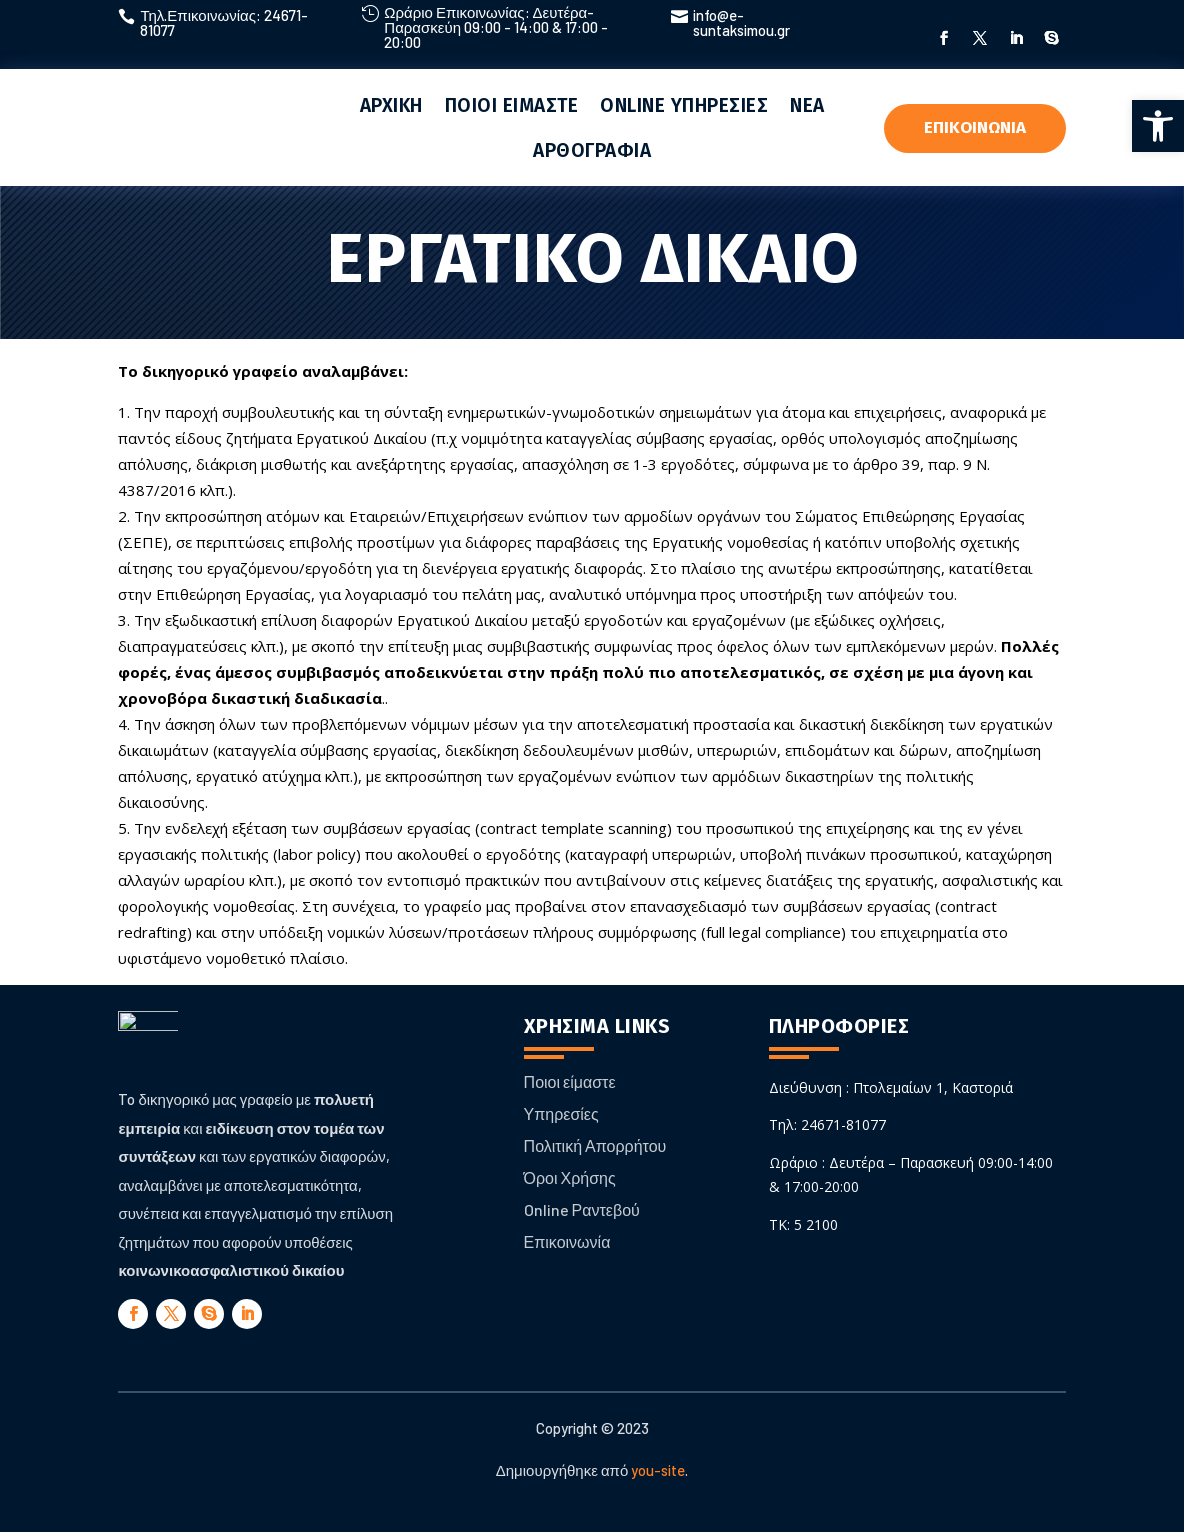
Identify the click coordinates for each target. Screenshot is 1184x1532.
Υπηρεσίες (561, 1113)
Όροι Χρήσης (570, 1177)
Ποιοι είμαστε (570, 1081)
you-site (658, 1470)
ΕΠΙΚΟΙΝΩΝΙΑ (975, 127)
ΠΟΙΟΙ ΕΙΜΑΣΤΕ (512, 105)
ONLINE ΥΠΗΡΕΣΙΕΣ (684, 105)
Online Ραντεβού (582, 1209)
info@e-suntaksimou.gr (741, 22)
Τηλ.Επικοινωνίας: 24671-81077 (224, 22)
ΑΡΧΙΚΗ (391, 105)
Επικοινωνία (567, 1241)
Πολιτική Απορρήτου (595, 1145)
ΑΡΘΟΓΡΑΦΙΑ (592, 150)
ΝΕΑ (807, 105)
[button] (1158, 126)
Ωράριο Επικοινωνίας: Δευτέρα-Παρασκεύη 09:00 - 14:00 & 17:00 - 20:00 (496, 27)
